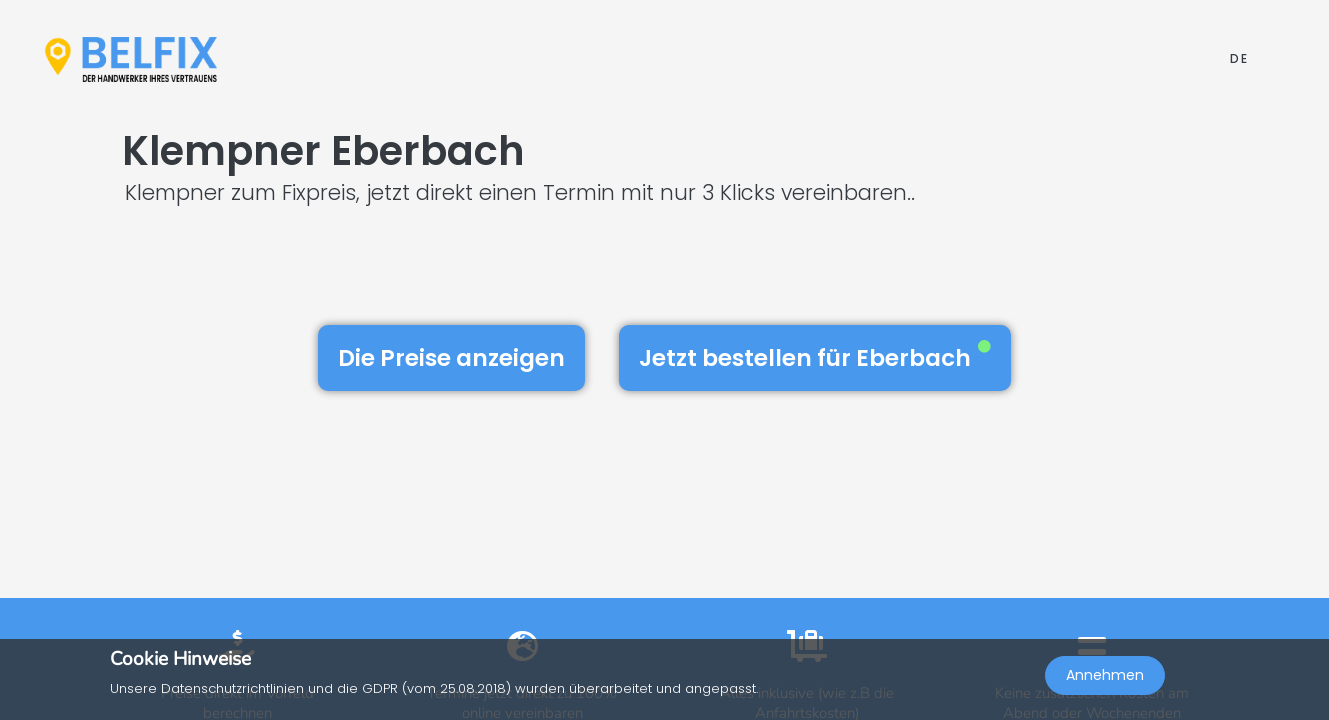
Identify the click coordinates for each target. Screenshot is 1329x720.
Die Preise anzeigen (451, 358)
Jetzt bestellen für (815, 357)
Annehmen (1105, 676)
